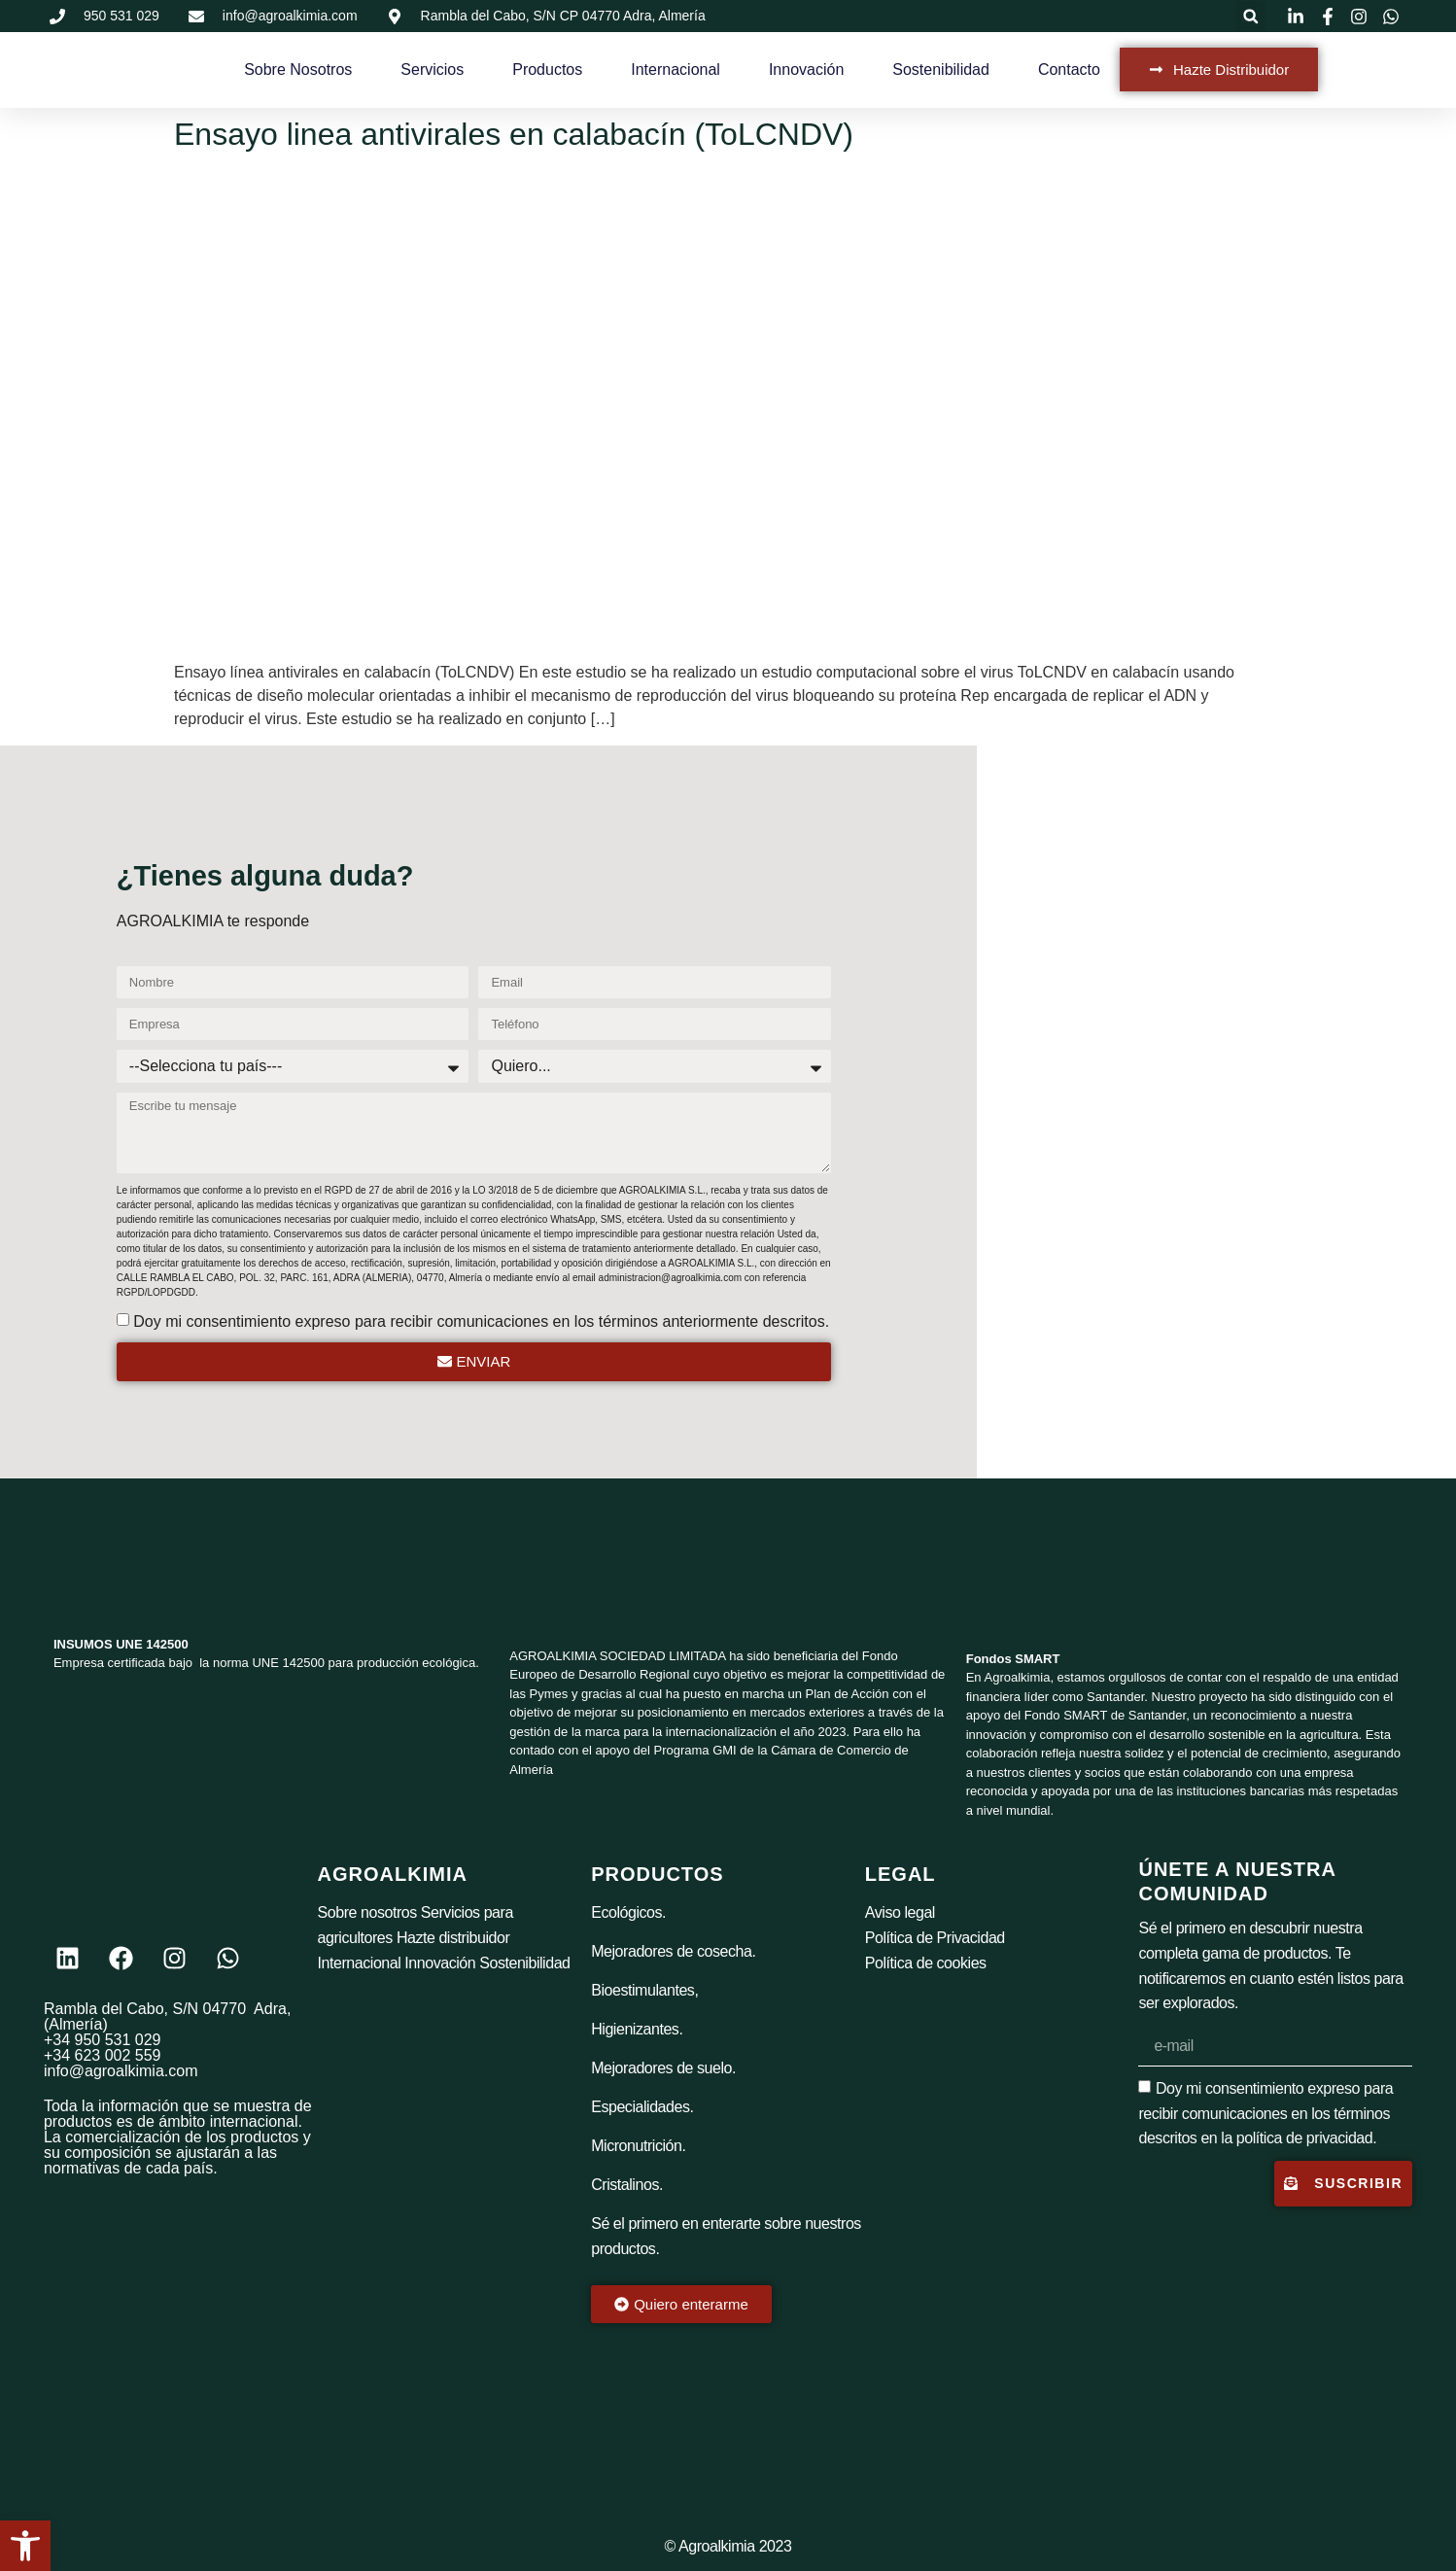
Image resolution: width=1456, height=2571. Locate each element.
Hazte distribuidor (453, 1937)
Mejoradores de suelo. (663, 2068)
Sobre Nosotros (298, 69)
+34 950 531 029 (102, 2040)
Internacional (675, 69)
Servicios (432, 69)
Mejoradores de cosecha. (673, 1951)
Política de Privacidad (935, 1937)
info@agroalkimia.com (121, 2071)
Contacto (1069, 69)
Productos (547, 69)
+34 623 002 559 (102, 2055)
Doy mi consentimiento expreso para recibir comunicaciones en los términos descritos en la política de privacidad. (1265, 2113)
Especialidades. (642, 2107)
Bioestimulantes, (644, 1990)
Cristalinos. (627, 2184)
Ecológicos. (628, 1912)
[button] (1250, 16)
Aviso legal (900, 1912)
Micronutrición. (638, 2145)
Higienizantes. (636, 2029)
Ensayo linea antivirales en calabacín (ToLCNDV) (513, 134)
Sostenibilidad (940, 69)
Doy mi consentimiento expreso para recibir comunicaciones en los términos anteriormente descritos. (481, 1321)
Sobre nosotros (367, 1912)
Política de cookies (926, 1963)
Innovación (806, 69)
